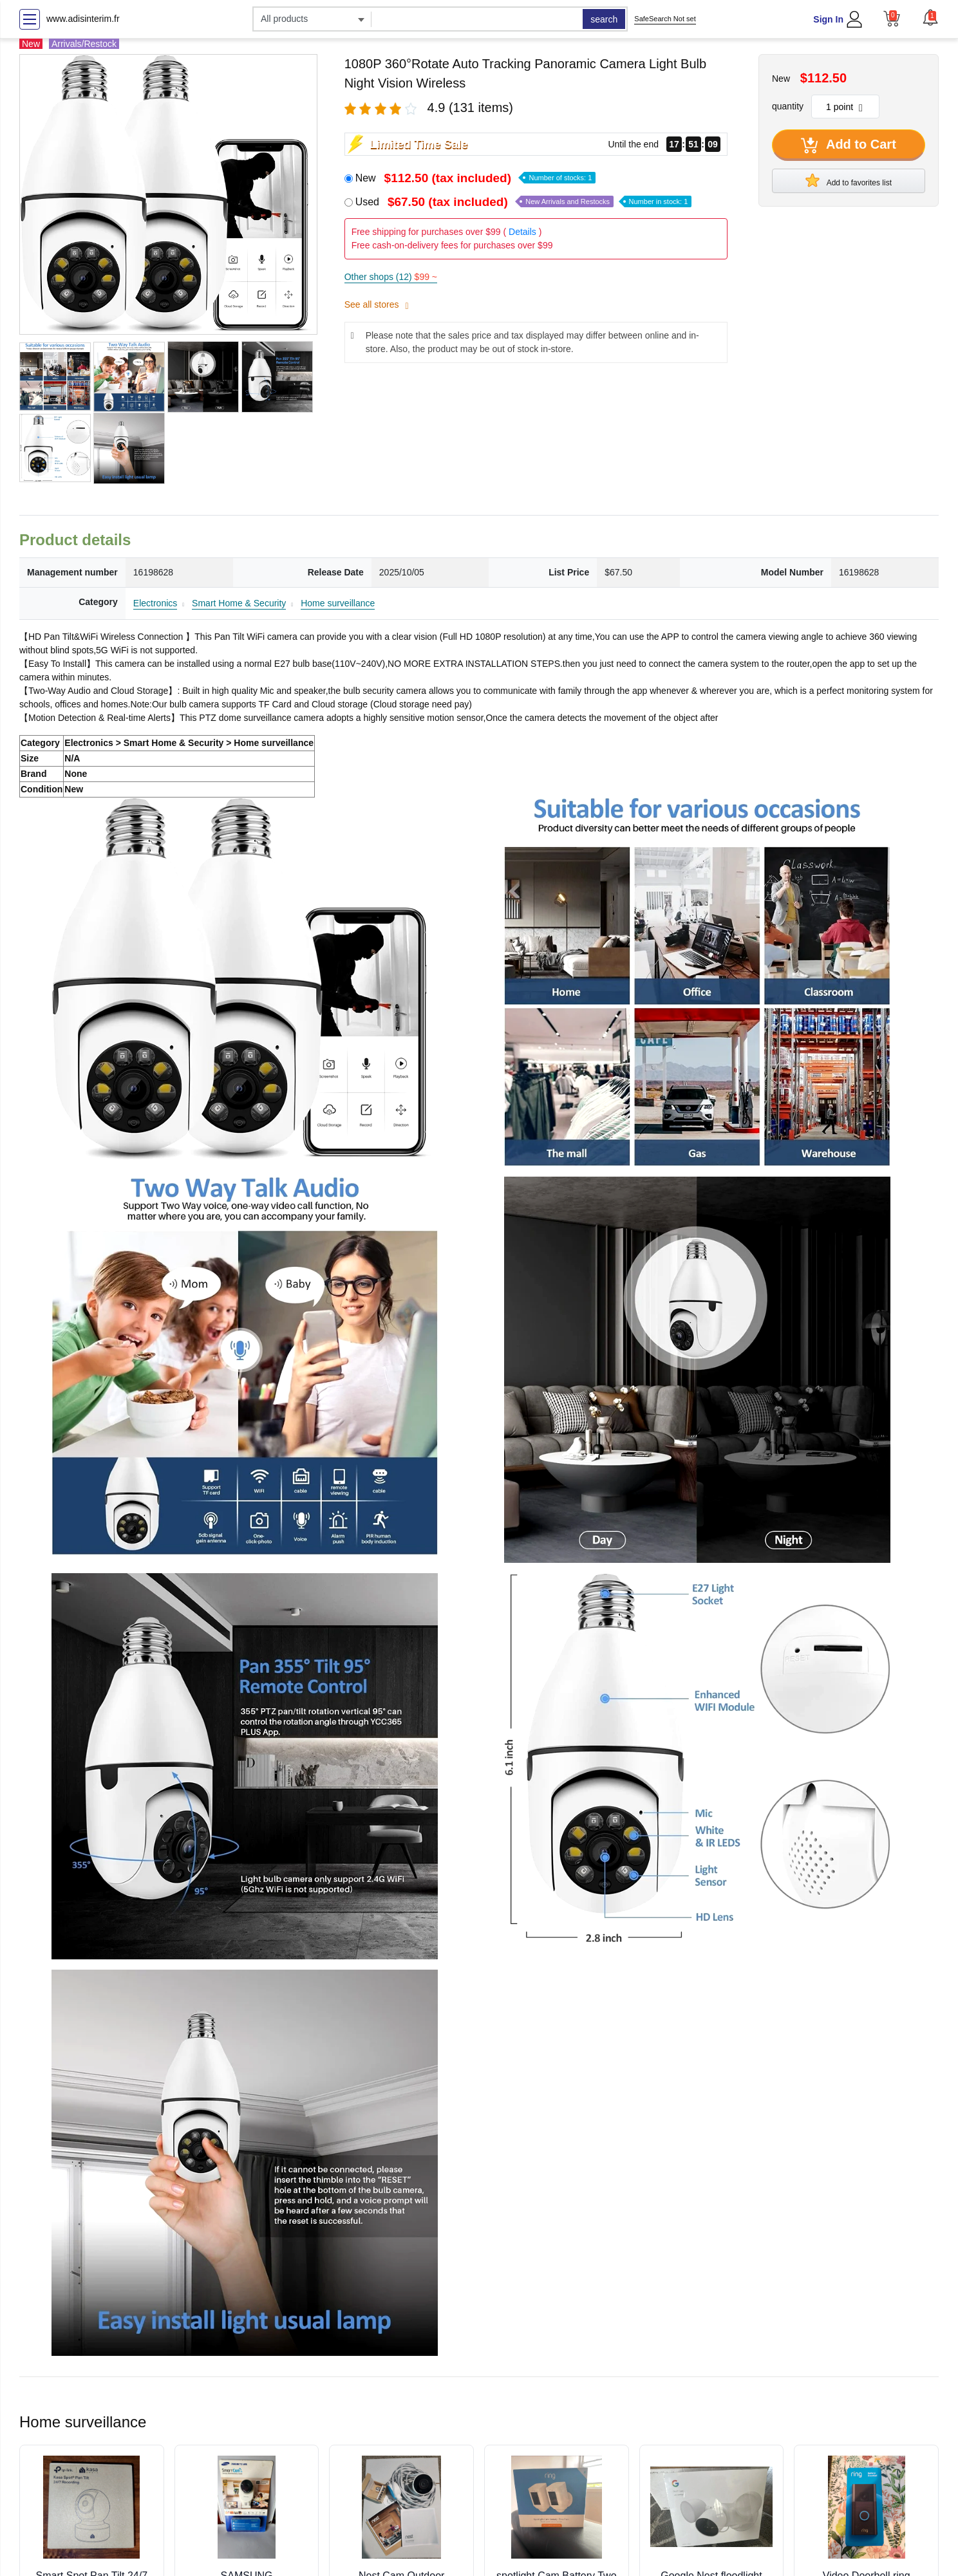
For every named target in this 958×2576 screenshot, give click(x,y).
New (475, 178)
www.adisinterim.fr (83, 19)
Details (522, 232)
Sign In (828, 19)
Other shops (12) (390, 277)
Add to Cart (848, 145)
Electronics (155, 603)
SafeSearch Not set (664, 19)
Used (523, 202)
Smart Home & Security (239, 603)
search (603, 19)
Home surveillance (338, 603)
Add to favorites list (848, 180)
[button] (930, 17)
